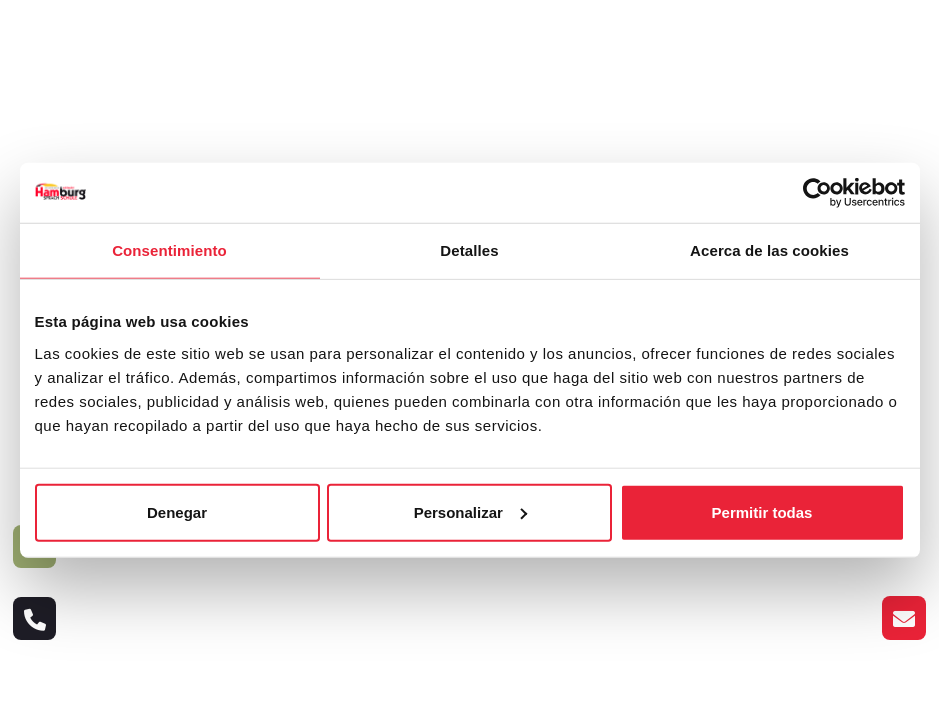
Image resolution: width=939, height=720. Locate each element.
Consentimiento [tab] (169, 250)
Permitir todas (762, 511)
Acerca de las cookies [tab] (769, 250)
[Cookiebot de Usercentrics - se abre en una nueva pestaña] (817, 193)
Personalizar (470, 511)
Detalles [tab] (469, 250)
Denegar (177, 511)
